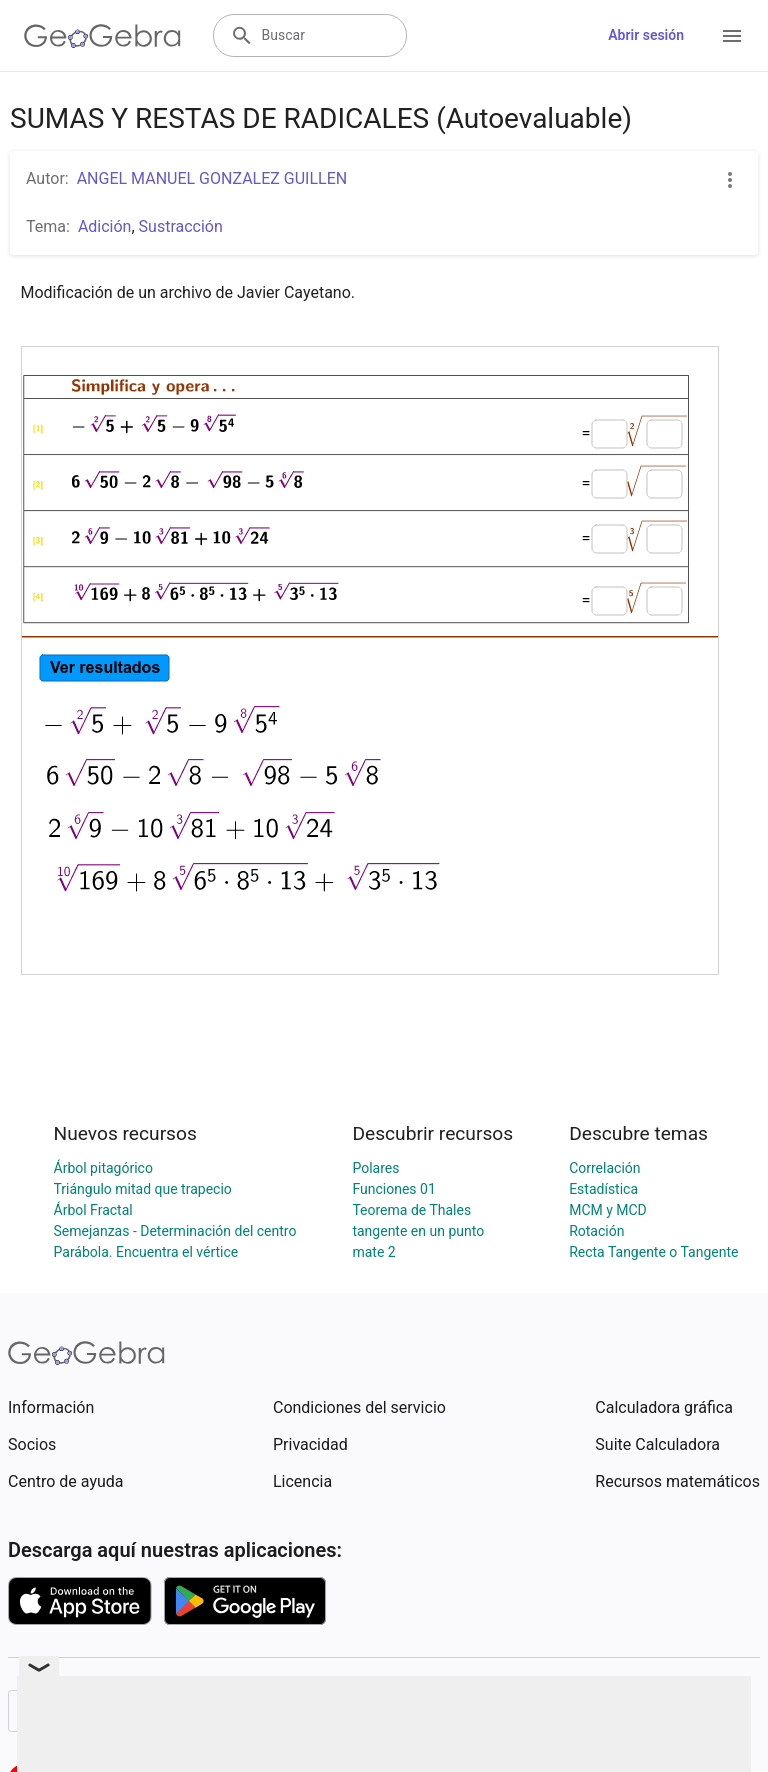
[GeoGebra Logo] (102, 36)
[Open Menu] (732, 36)
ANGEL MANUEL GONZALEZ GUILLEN (212, 178)
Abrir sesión (646, 35)
